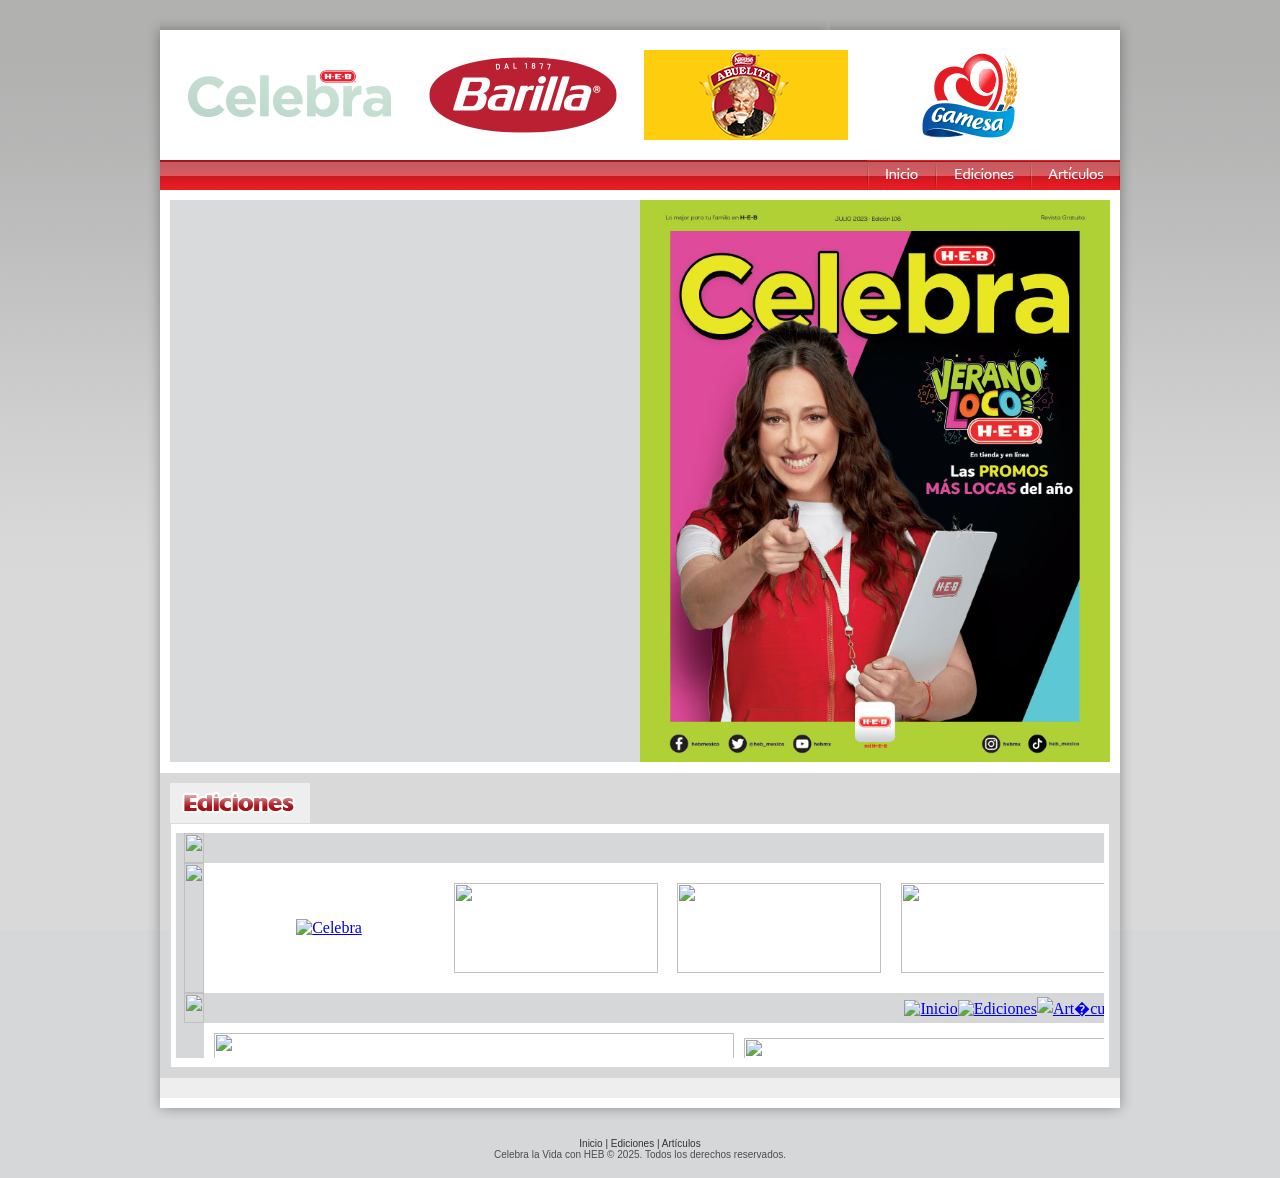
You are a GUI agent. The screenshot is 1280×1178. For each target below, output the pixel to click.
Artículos (681, 1143)
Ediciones (632, 1143)
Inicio (590, 1143)
